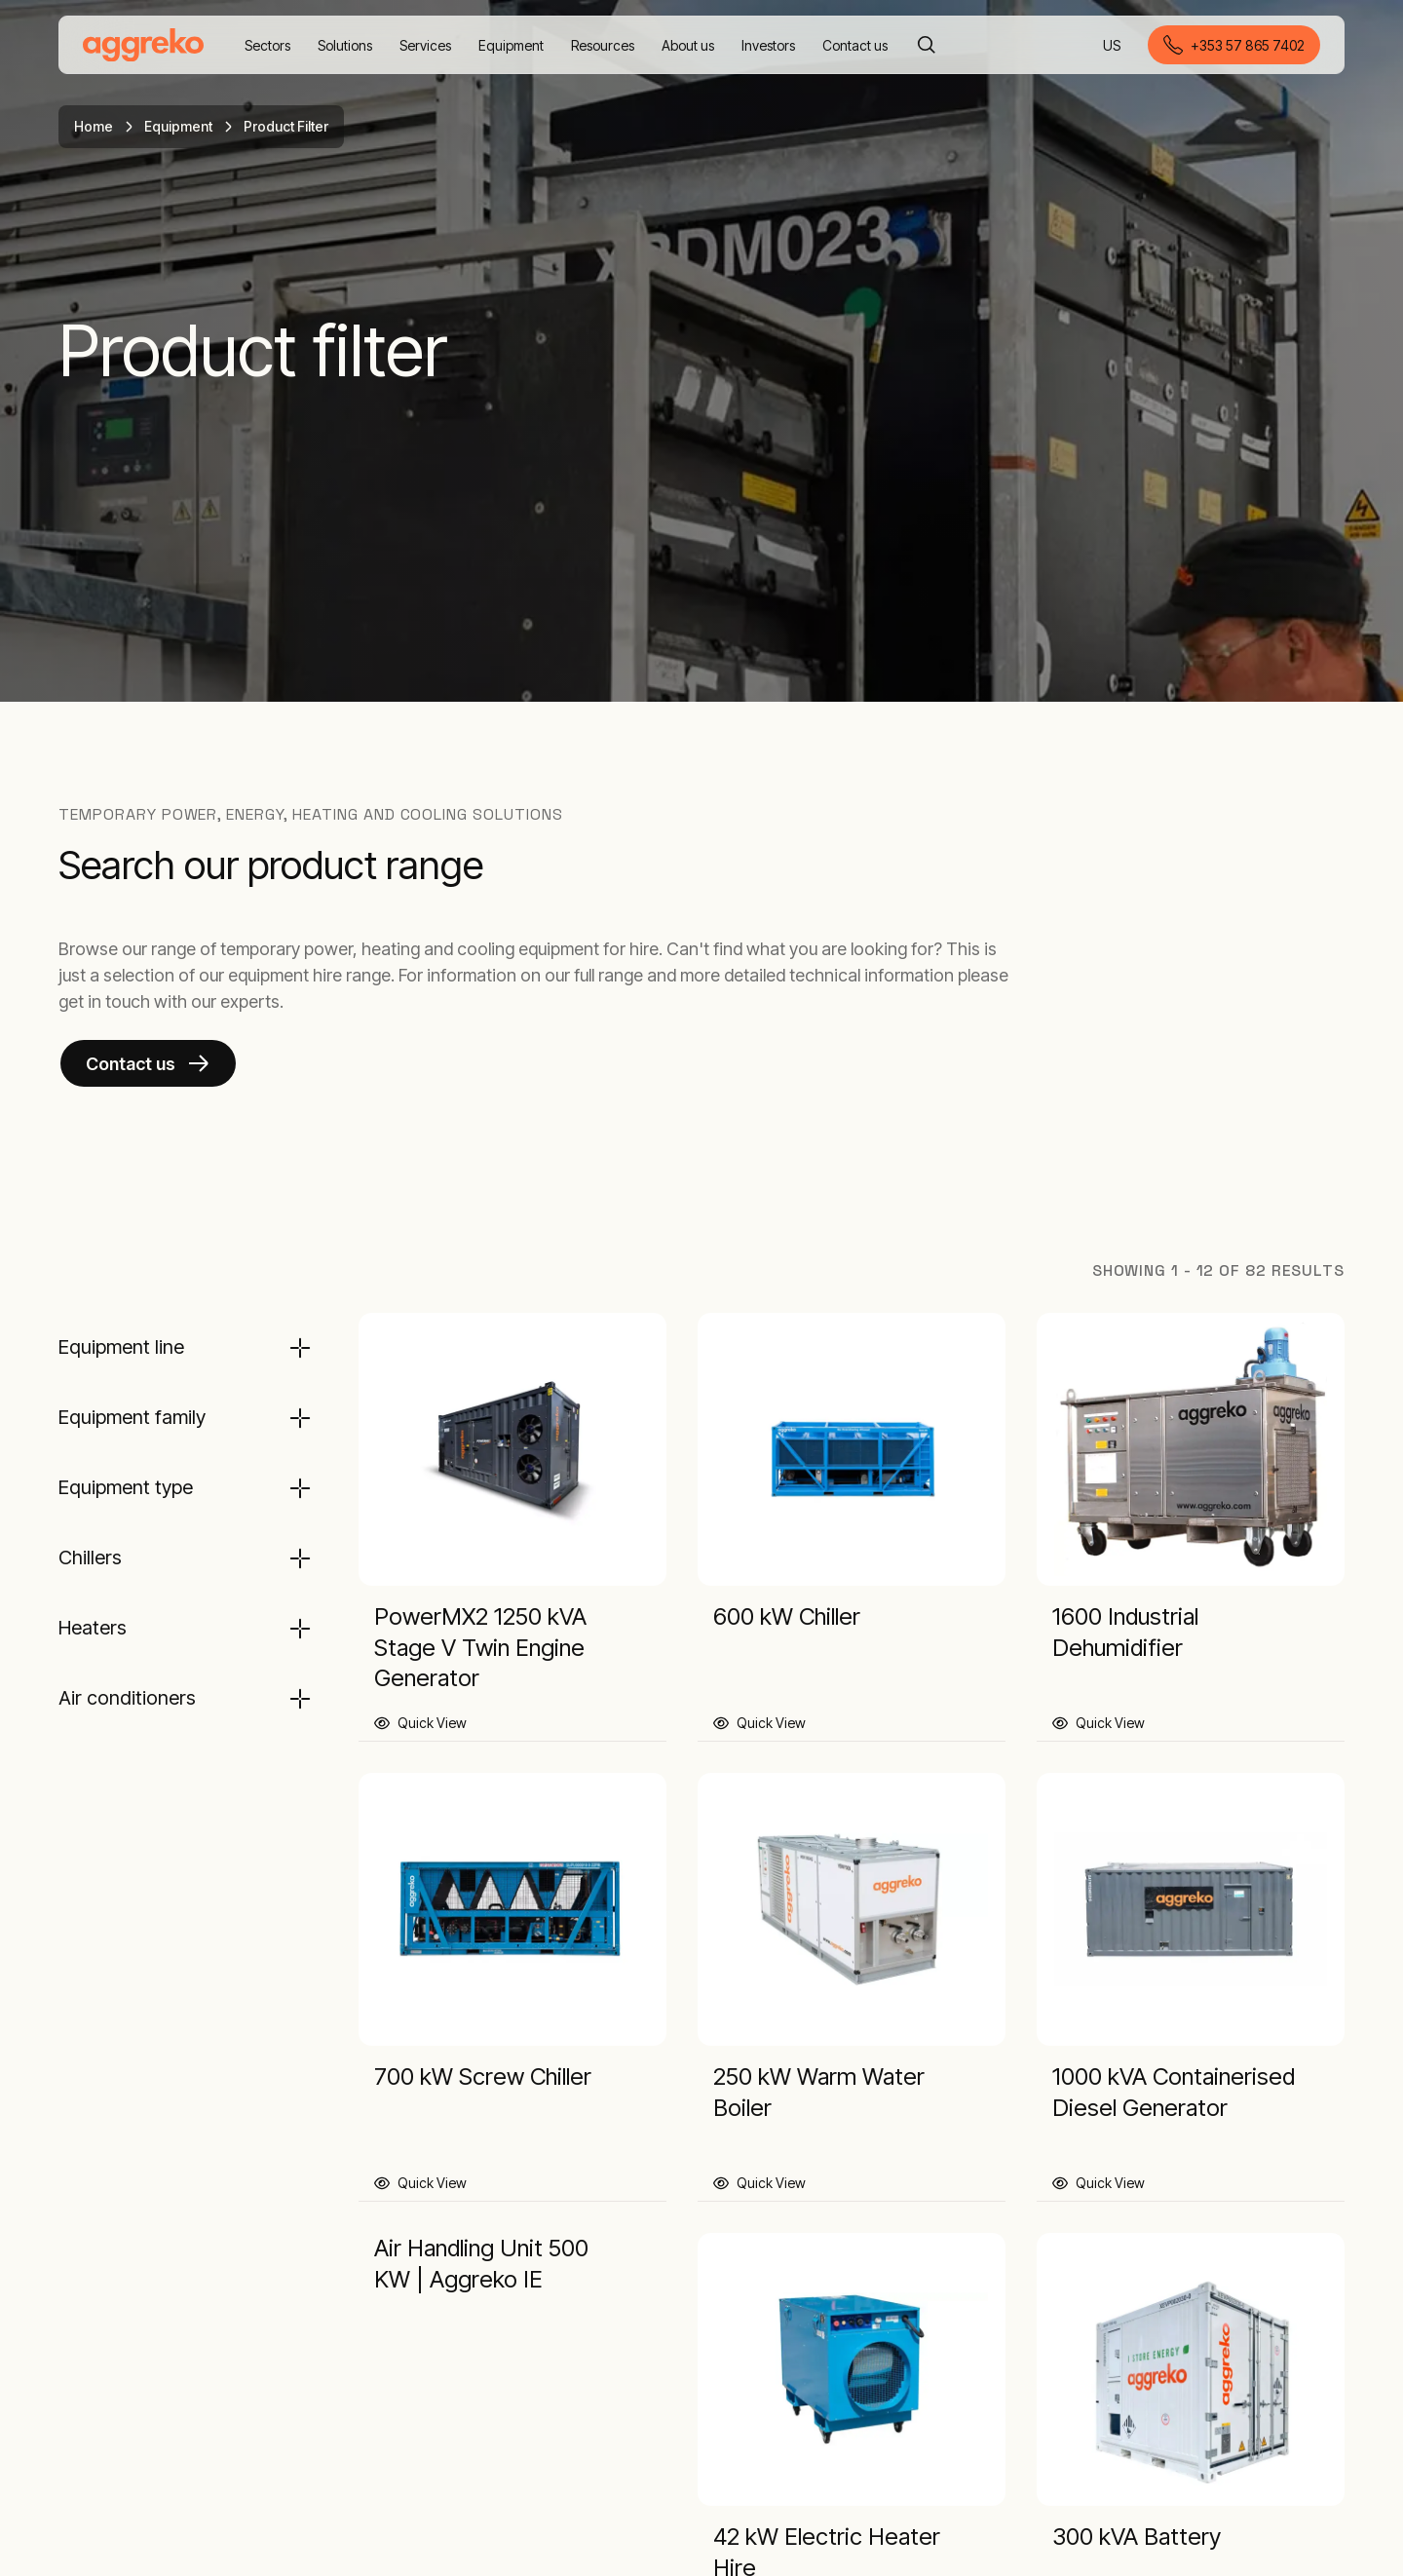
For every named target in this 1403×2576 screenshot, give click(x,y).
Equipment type (125, 1487)
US (1113, 46)
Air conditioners (127, 1698)
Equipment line (121, 1347)
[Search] (926, 45)
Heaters (92, 1627)
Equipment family (132, 1417)
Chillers (90, 1557)
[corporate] (143, 44)
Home (93, 126)
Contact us (130, 1064)
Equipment (178, 126)
